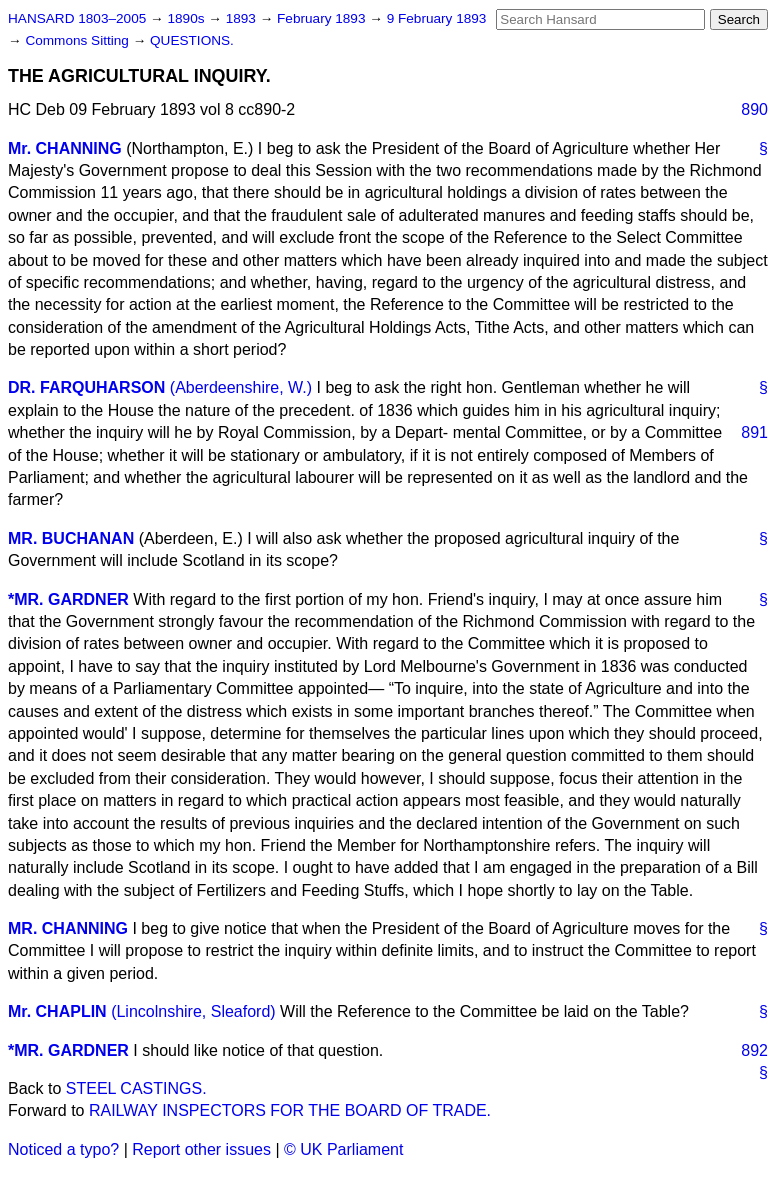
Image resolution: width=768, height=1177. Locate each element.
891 (754, 432)
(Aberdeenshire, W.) (241, 387)
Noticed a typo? (63, 1149)
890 (754, 109)
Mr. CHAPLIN (57, 1011)
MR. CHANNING (68, 928)
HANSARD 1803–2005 (77, 18)
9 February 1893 (437, 18)
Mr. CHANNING (65, 148)
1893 (243, 18)
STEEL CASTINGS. (136, 1088)
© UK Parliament (343, 1149)
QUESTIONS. (192, 40)
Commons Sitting (78, 40)
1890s (187, 18)
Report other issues (201, 1149)
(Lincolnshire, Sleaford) (193, 1011)
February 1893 (323, 18)
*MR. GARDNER (68, 599)
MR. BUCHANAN (71, 538)
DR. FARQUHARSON (86, 387)
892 (754, 1050)
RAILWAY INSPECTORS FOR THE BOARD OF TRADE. (290, 1110)
